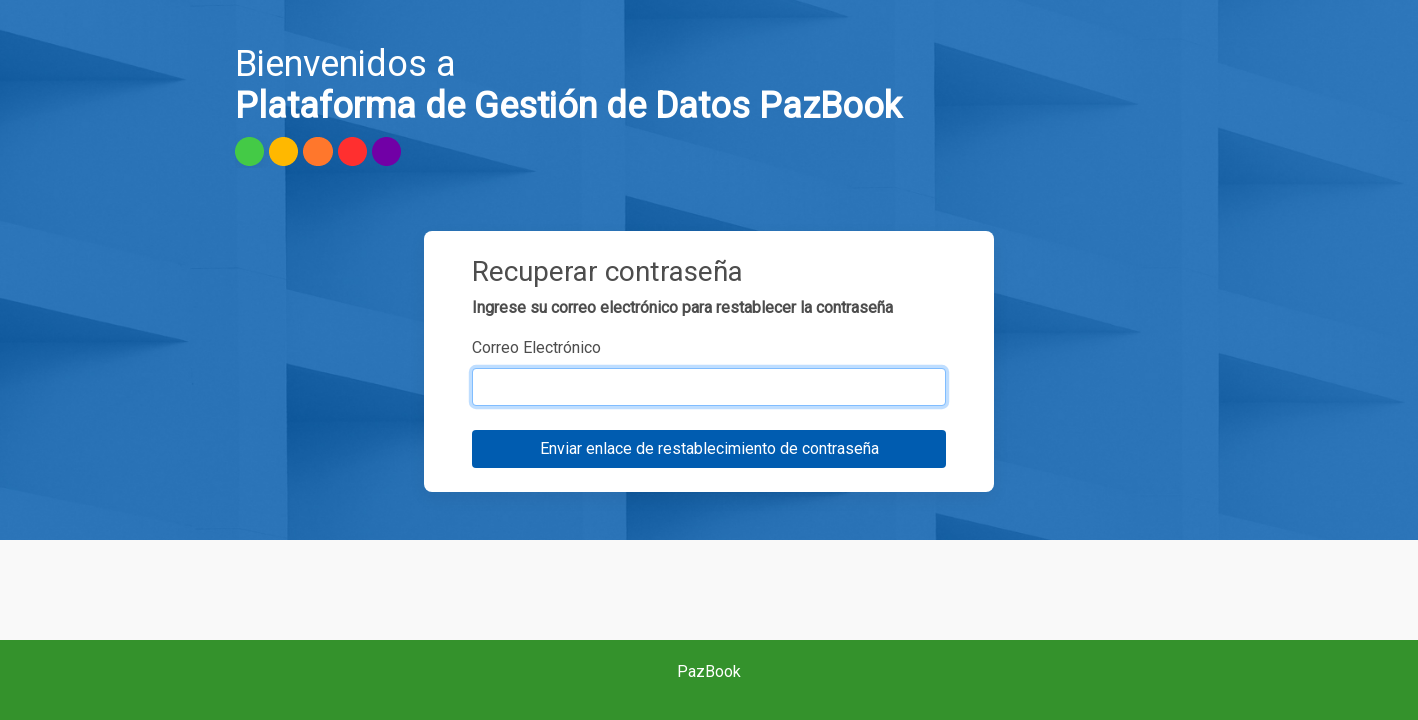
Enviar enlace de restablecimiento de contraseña (709, 448)
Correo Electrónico (536, 347)
